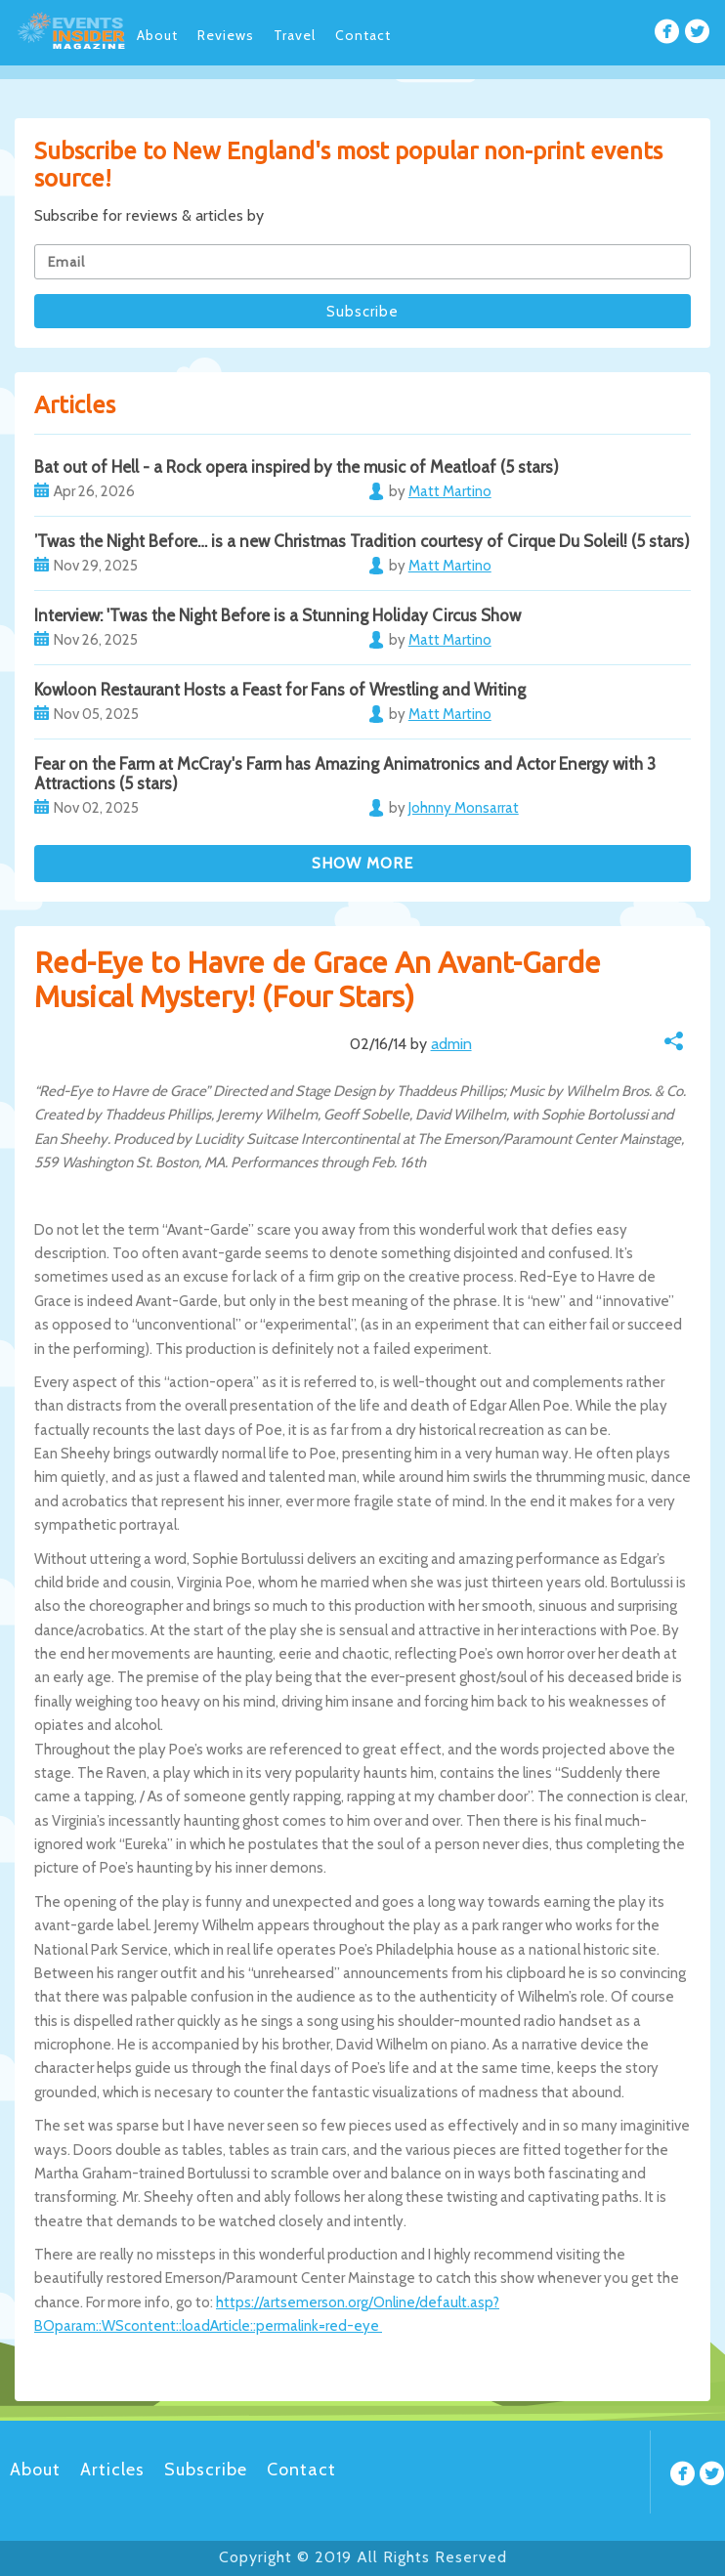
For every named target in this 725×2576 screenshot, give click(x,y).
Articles (112, 2469)
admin (451, 1044)
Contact (363, 35)
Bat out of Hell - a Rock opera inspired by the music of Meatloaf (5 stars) (296, 467)
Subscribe (205, 2469)
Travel (295, 35)
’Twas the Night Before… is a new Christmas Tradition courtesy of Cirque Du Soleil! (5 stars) (362, 541)
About (157, 35)
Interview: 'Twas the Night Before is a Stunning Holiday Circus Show (277, 615)
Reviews (225, 35)
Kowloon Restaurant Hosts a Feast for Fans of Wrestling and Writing (280, 689)
